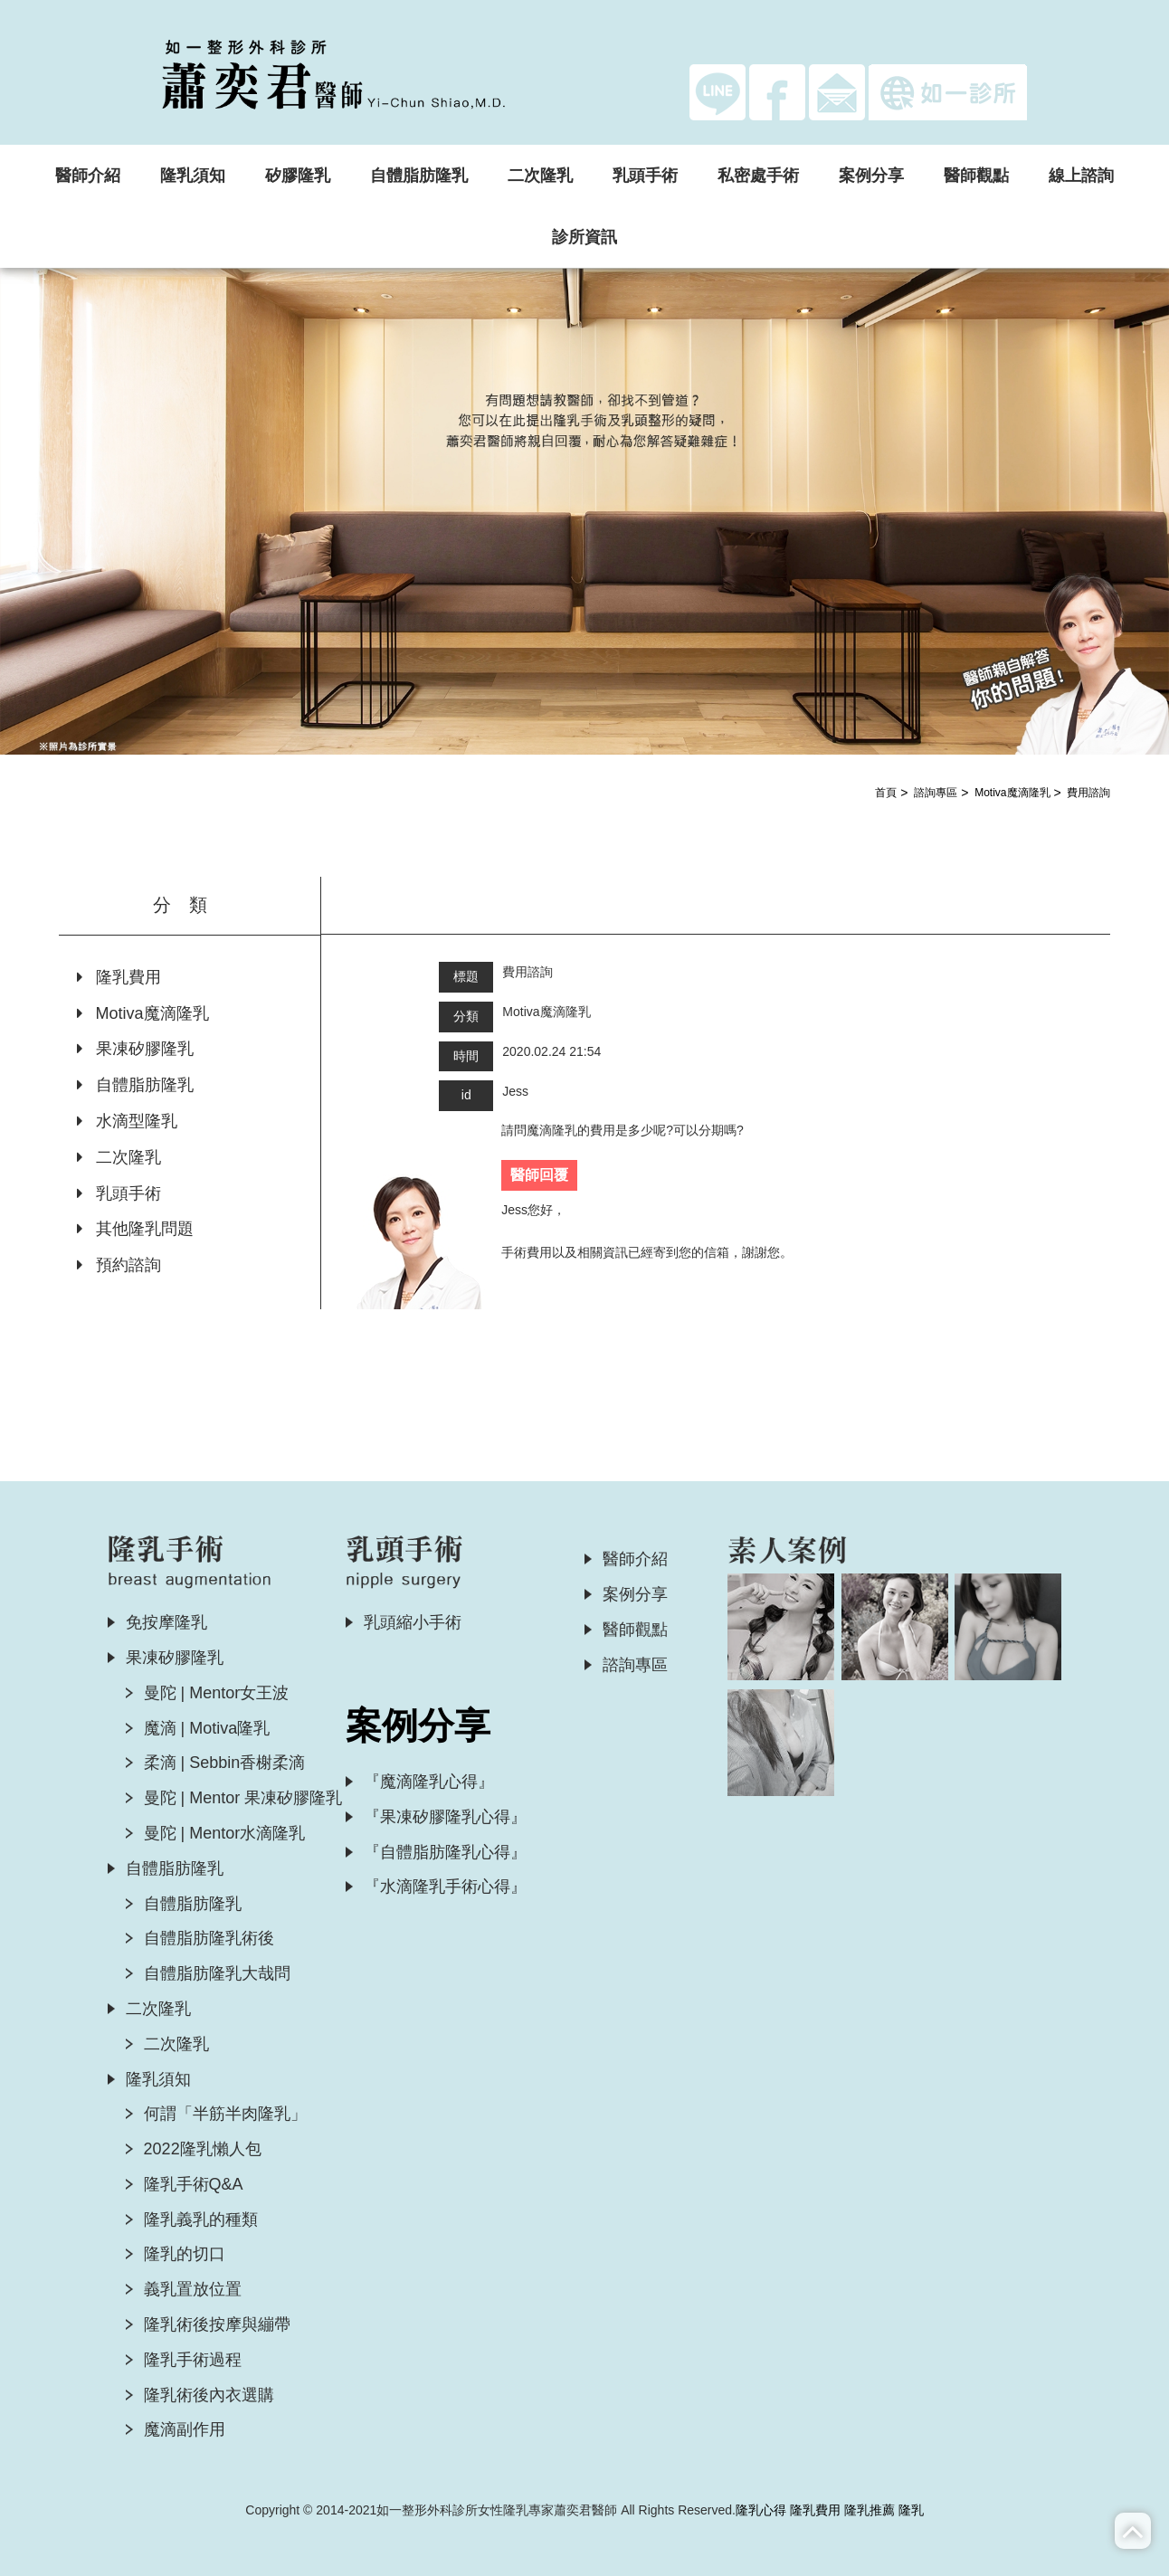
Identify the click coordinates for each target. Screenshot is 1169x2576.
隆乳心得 (761, 2510)
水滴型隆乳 (127, 1121)
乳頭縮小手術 (412, 1622)
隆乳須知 (192, 175)
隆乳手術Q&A (193, 2184)
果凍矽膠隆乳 (135, 1049)
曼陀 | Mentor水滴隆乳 (225, 1833)
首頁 (886, 792)
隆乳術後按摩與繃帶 (217, 2324)
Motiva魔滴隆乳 (1012, 792)
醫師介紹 (87, 175)
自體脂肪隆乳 (419, 175)
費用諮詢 (1088, 792)
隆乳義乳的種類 (201, 2219)
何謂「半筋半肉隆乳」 (225, 2114)
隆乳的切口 (184, 2254)
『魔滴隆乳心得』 (429, 1782)
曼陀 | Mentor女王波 (217, 1693)
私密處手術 (758, 175)
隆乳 (911, 2510)
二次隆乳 (540, 175)
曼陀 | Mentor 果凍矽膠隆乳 (243, 1798)
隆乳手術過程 (193, 2360)
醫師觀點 (976, 175)
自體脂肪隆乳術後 (209, 1938)
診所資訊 (584, 237)
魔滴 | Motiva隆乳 (207, 1728)
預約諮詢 (119, 1265)
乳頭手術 (645, 175)
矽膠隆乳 (297, 175)
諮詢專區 (935, 792)
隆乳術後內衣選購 (209, 2395)
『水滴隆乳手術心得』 (445, 1886)
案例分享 (871, 175)
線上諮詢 (1081, 175)
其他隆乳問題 (135, 1229)
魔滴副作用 (184, 2429)
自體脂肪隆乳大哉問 (217, 1973)
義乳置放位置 (193, 2289)
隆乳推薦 (869, 2510)
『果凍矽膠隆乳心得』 (445, 1817)
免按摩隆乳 (166, 1622)
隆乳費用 (119, 977)
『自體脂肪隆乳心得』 (445, 1852)
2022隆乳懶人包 (202, 2149)
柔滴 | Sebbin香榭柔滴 (225, 1763)
